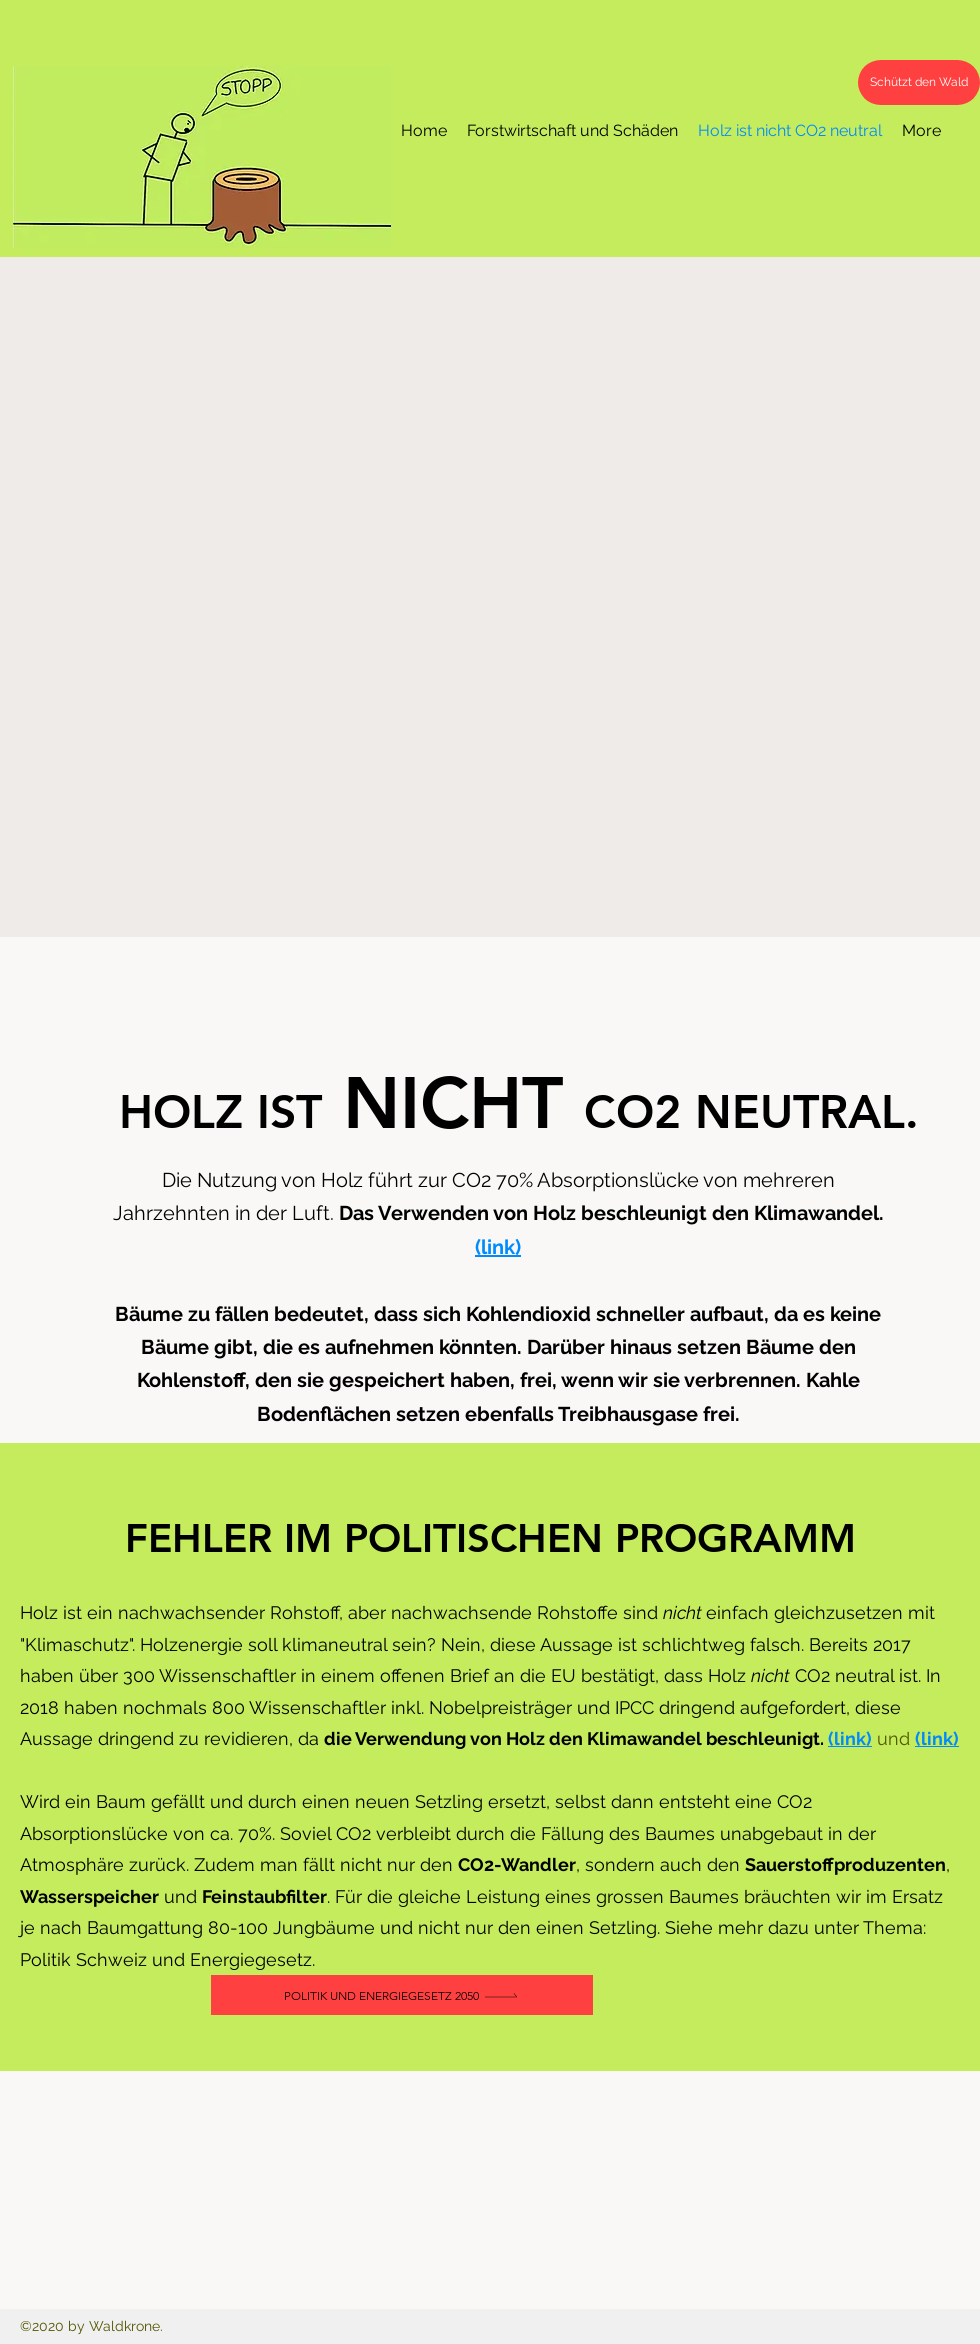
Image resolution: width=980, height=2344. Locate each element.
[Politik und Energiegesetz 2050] (402, 1995)
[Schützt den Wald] (919, 82)
